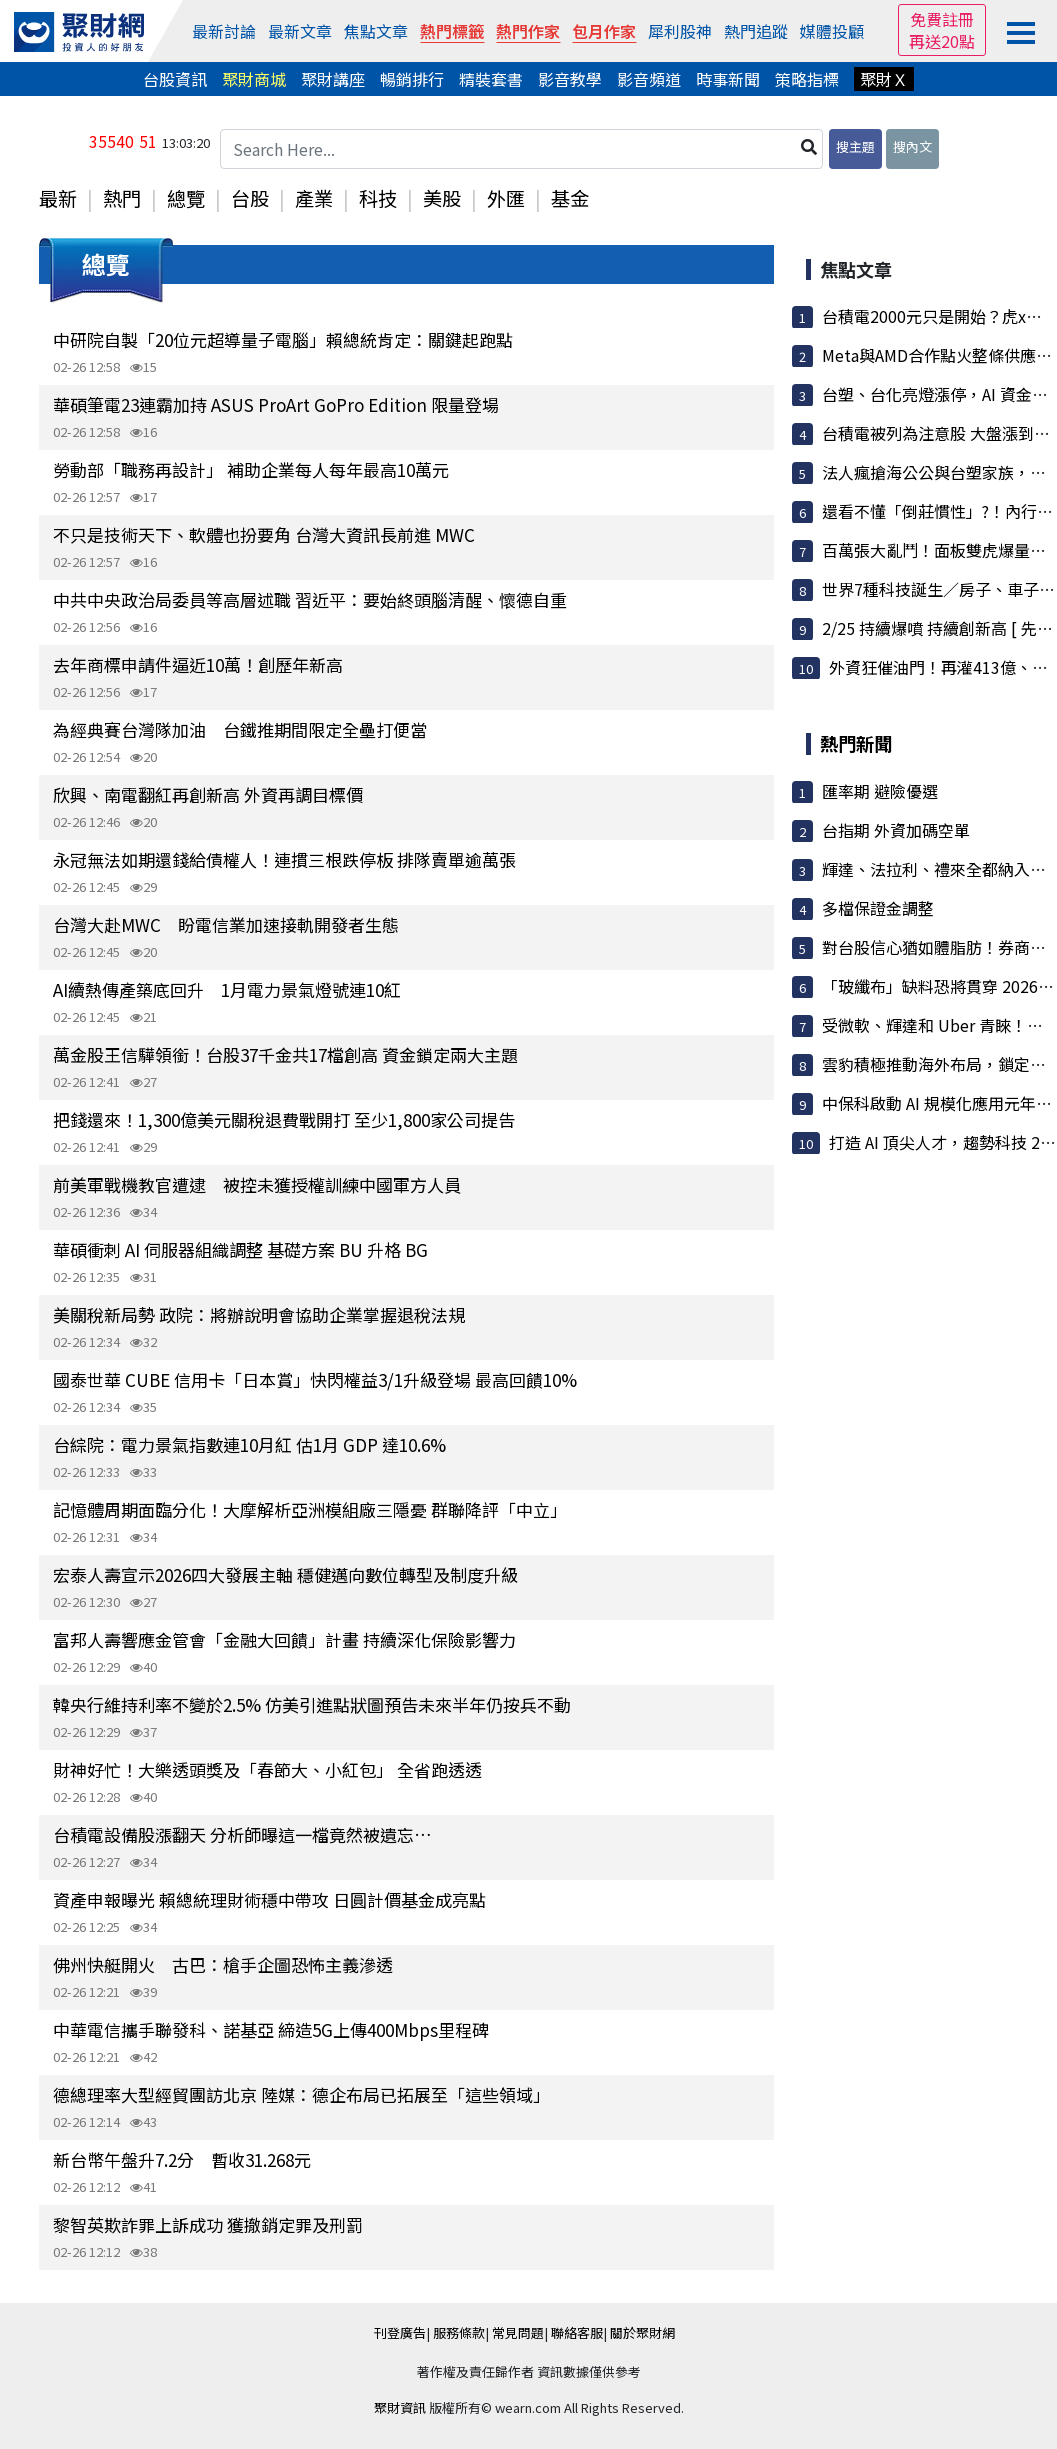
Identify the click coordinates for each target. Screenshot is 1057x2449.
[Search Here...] (522, 149)
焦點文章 (376, 31)
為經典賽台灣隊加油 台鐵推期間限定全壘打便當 (240, 729)
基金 (570, 198)
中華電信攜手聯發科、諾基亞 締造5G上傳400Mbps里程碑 (271, 2029)
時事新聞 (728, 79)
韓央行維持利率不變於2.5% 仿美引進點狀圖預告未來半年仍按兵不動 (312, 1704)
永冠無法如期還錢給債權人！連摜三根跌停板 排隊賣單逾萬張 (284, 859)
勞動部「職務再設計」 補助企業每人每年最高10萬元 (251, 469)
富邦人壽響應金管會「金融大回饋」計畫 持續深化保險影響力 (284, 1639)
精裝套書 (491, 79)
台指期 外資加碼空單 (896, 830)
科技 (378, 198)
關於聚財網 (642, 2332)
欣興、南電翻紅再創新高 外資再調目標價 (208, 794)
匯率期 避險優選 (880, 791)
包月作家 (604, 31)
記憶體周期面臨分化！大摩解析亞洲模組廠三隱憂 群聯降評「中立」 (310, 1509)
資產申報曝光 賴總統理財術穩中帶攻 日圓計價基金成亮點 (269, 1899)
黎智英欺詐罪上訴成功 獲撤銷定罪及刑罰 (208, 2224)
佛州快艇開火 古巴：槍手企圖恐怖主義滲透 (223, 1964)
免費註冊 (942, 19)
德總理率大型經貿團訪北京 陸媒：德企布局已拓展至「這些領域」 (301, 2094)
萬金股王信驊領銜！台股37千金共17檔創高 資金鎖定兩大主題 (285, 1054)
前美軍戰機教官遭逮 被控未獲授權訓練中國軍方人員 (257, 1184)
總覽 (186, 198)
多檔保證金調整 (878, 908)
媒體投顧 (832, 31)
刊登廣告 (400, 2332)
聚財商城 (254, 79)
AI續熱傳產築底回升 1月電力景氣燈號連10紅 (227, 989)
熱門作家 (528, 31)
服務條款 (459, 2332)
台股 (250, 198)
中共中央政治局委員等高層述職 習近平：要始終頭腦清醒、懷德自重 (310, 599)
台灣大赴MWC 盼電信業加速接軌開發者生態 (226, 924)
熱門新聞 (856, 743)
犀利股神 (680, 31)
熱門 (122, 198)
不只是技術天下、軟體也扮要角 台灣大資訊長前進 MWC (264, 534)
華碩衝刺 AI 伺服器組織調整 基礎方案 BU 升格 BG (240, 1249)
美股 (442, 198)
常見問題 (518, 2332)
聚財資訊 (400, 2407)
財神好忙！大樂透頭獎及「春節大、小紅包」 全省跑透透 (267, 1769)
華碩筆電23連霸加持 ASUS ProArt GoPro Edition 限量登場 (276, 404)
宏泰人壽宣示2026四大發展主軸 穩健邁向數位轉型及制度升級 (285, 1574)
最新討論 (224, 31)
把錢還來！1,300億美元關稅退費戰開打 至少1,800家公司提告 (284, 1119)
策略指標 (807, 79)
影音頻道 (649, 79)
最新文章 (300, 31)
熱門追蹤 (756, 31)
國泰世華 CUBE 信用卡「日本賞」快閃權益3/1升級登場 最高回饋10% (315, 1379)
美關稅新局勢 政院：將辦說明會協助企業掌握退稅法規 (259, 1314)
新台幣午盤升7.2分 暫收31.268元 (182, 2159)
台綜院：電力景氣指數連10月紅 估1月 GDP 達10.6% (249, 1444)
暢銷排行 (412, 79)
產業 (314, 198)
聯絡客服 (577, 2332)
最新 (58, 198)
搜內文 (912, 146)
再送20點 (942, 41)
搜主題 (855, 146)
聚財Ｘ (884, 79)
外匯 (506, 198)
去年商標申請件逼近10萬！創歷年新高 (198, 664)
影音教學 (570, 79)
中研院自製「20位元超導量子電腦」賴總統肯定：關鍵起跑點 (283, 339)
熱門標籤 (452, 31)
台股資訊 (175, 79)
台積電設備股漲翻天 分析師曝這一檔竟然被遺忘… (242, 1834)
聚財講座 (333, 79)
